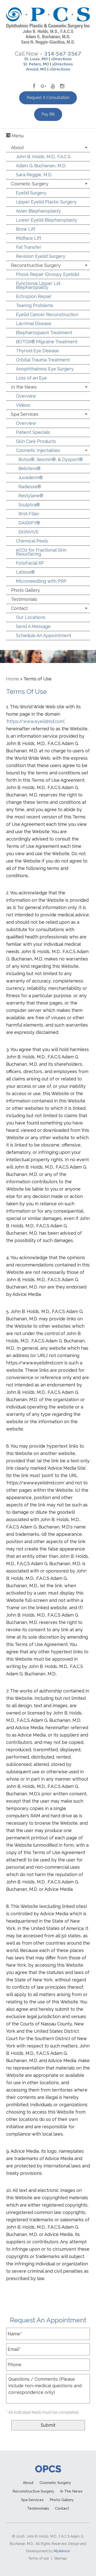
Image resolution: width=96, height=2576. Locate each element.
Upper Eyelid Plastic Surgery (46, 201)
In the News (24, 387)
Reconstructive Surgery (36, 265)
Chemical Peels (32, 541)
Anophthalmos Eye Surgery (45, 368)
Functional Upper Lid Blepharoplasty (38, 285)
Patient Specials (33, 432)
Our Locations (30, 617)
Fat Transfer (28, 247)
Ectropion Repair (34, 296)
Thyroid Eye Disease (37, 350)
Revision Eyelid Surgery (40, 256)
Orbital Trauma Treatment (43, 359)
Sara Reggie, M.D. (34, 174)
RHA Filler (28, 513)
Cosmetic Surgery (29, 183)
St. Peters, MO (36, 64)
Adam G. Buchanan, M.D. (41, 165)
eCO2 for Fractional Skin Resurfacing (41, 551)
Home (12, 678)
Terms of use (38, 2558)
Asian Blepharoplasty (38, 210)
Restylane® (30, 495)
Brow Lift (25, 229)
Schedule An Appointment (43, 635)
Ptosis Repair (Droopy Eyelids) (47, 274)
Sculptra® (29, 504)
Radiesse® (29, 486)
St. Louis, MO (36, 59)
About (17, 147)
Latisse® (25, 572)
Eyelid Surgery (31, 192)
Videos (23, 405)
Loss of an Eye (31, 377)
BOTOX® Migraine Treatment (46, 341)
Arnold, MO (36, 69)
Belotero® (29, 468)
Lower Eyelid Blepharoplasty (46, 220)
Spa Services (24, 414)
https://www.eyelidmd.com (35, 721)
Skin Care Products (36, 441)
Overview (26, 396)
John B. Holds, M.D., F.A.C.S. (43, 156)
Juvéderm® (30, 477)
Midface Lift (28, 238)
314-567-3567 (62, 53)
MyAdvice (62, 2551)
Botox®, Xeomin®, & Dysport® (50, 459)
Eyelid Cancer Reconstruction (47, 314)
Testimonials (24, 599)
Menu (15, 135)
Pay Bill (48, 114)
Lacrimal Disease (33, 323)
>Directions (61, 59)
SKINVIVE (28, 531)
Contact (19, 608)
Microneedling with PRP (41, 581)
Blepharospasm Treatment (44, 332)
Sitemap (60, 2558)
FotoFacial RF (30, 563)
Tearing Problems (34, 305)
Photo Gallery (25, 590)
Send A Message (33, 626)
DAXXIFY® (29, 522)
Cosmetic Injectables (38, 450)
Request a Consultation (48, 97)
